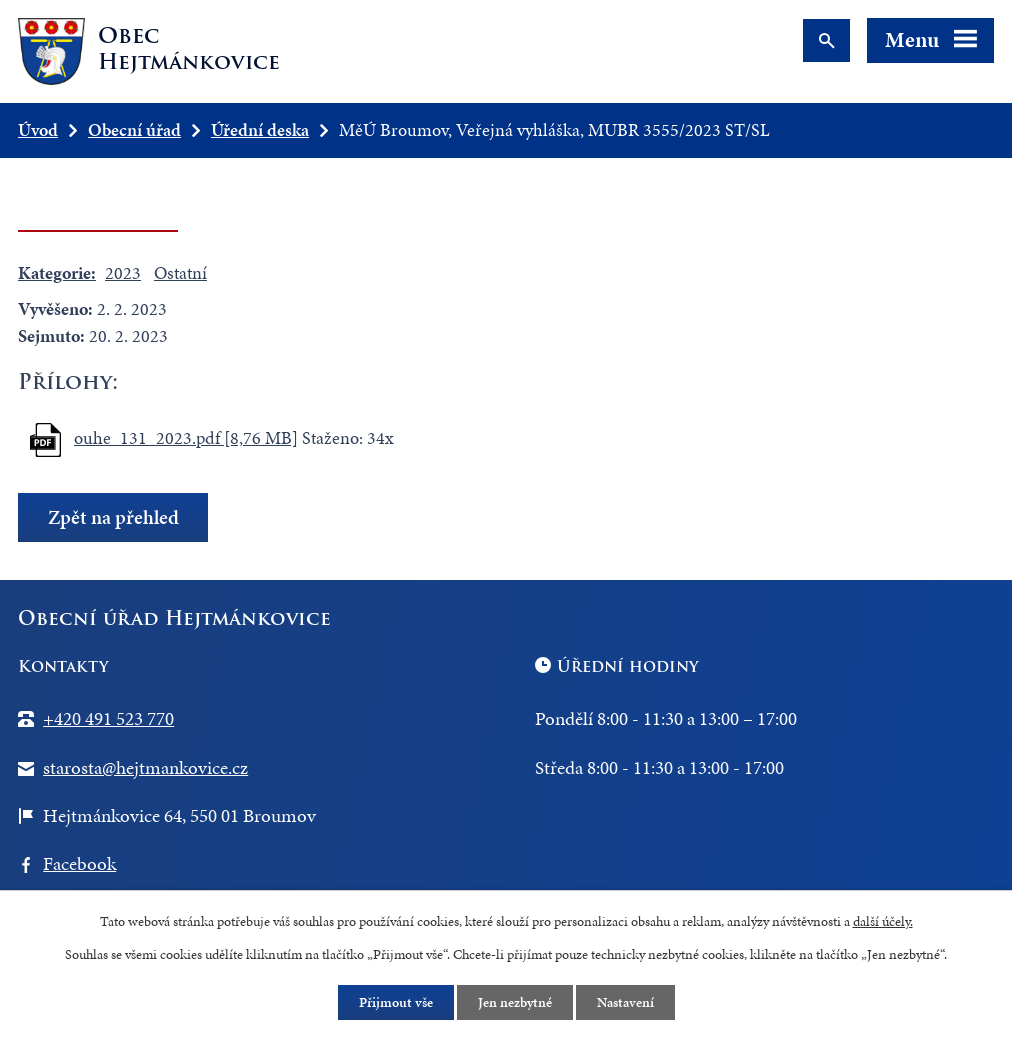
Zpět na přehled (113, 517)
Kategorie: (57, 272)
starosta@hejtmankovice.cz (145, 767)
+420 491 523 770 (108, 718)
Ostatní (180, 272)
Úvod (38, 129)
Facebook (79, 863)
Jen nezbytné (515, 1002)
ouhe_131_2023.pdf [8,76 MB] (186, 437)
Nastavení (625, 1002)
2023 (123, 272)
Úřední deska (260, 129)
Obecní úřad (134, 129)
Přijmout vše (396, 1002)
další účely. (883, 921)
